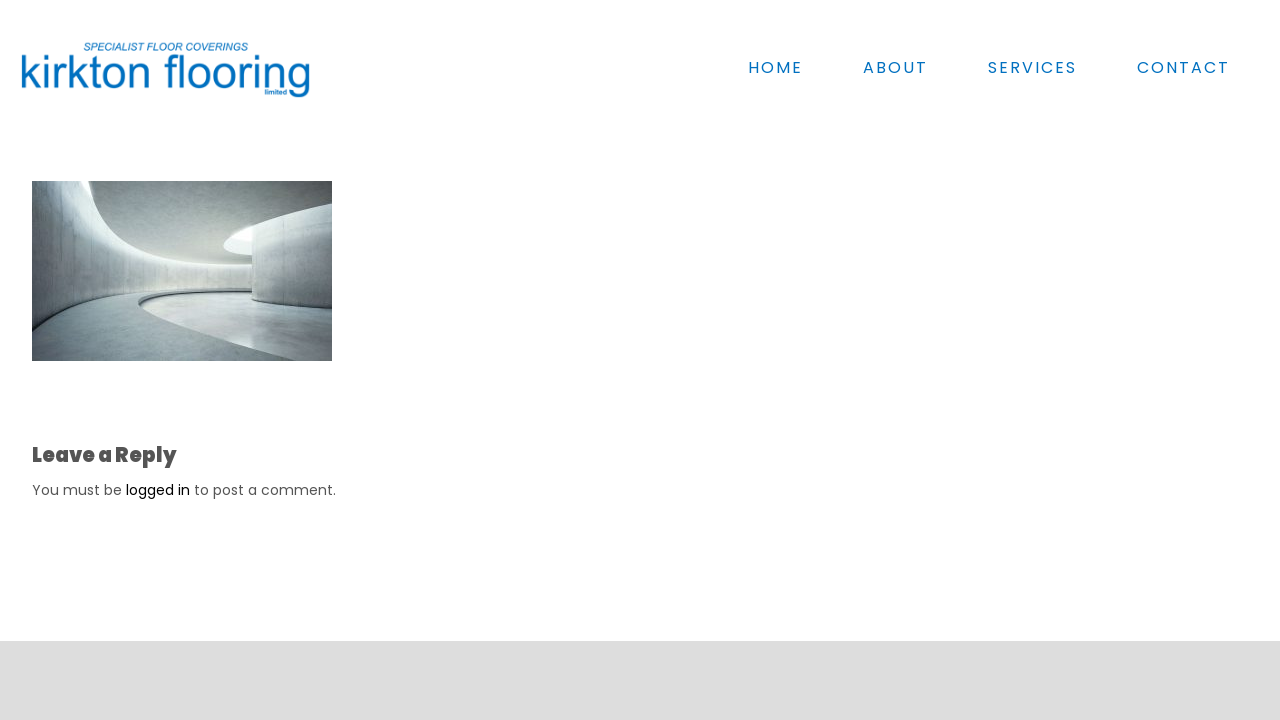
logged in (158, 490)
